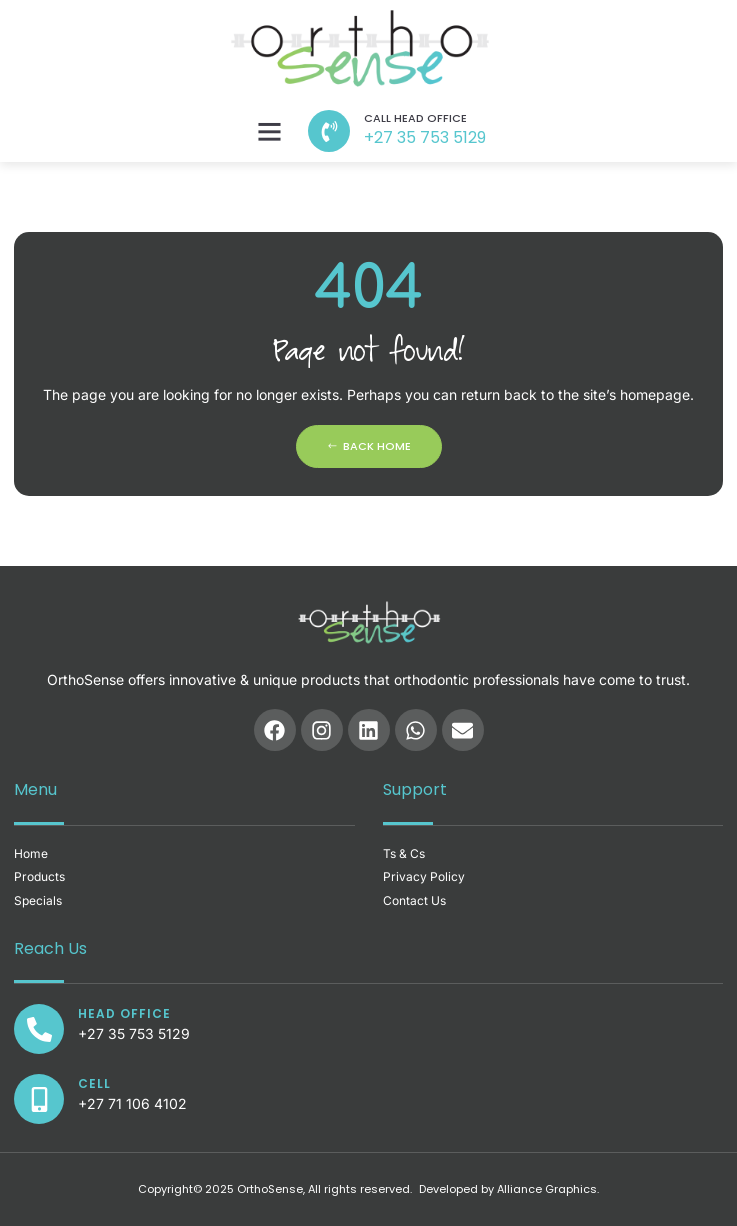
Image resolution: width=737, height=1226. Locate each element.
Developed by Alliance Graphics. (509, 1189)
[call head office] (329, 131)
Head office (124, 1013)
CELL (94, 1083)
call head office (415, 118)
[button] (270, 131)
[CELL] (39, 1099)
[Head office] (39, 1029)
